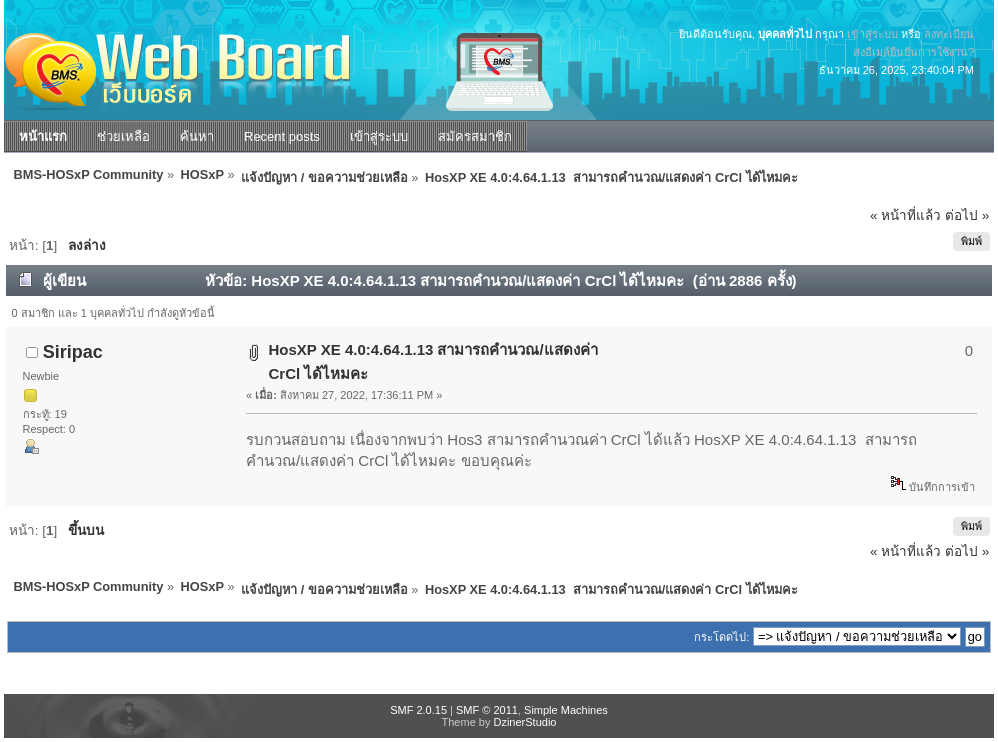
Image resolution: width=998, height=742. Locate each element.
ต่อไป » (967, 215)
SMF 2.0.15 (418, 710)
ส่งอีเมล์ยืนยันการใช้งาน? (913, 52)
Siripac (73, 352)
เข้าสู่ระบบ (872, 34)
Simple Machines (566, 710)
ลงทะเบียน (949, 34)
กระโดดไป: (721, 637)
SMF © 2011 (487, 710)
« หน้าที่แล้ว (905, 215)
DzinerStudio (524, 722)
